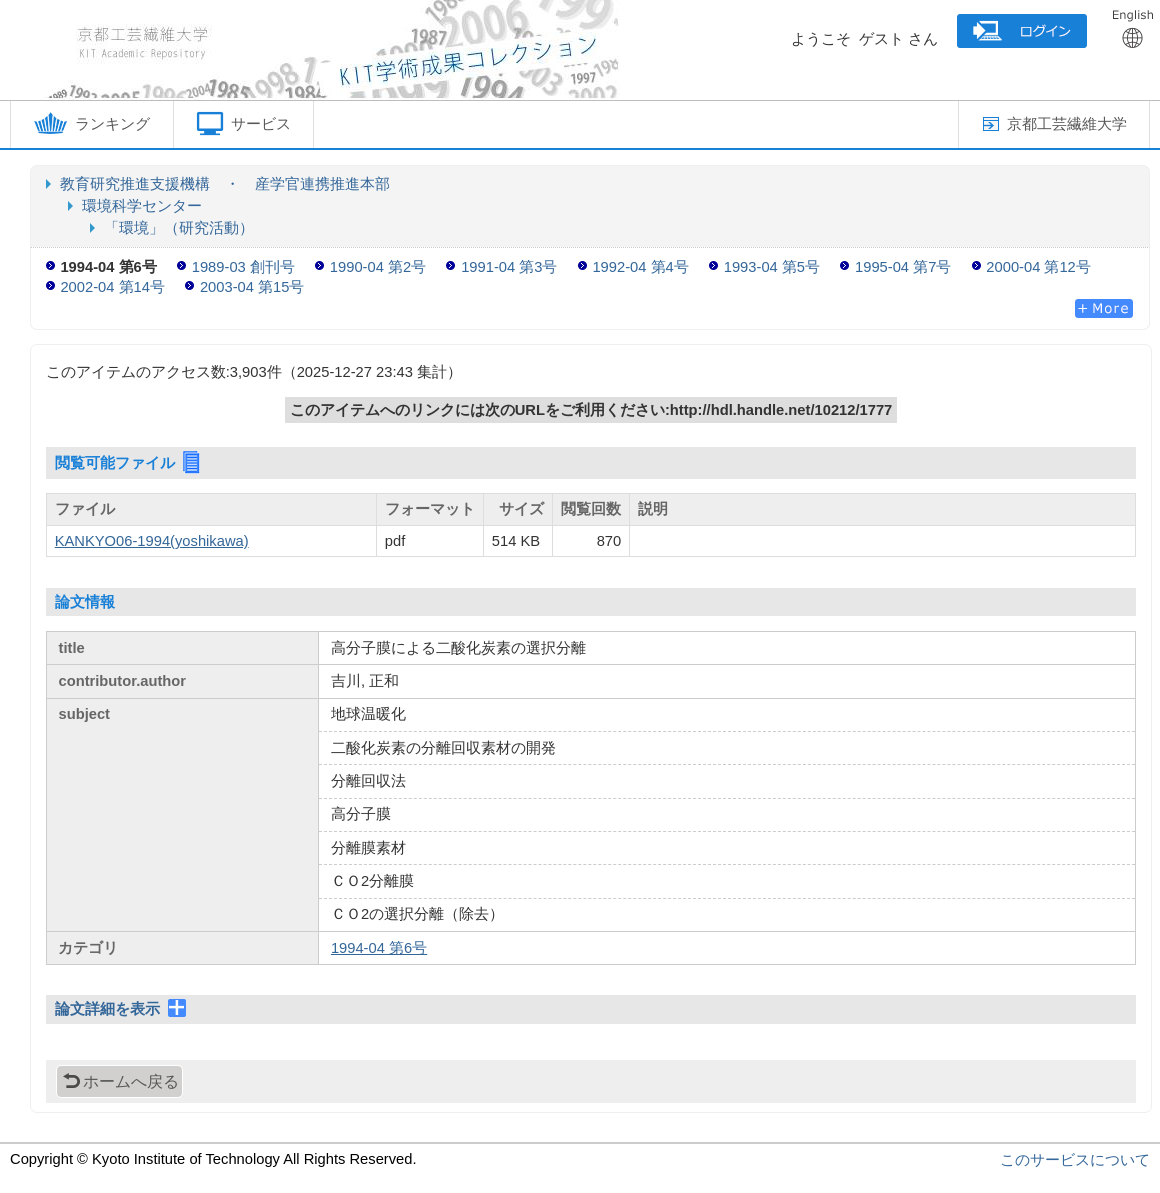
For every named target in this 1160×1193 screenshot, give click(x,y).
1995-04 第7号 (903, 267)
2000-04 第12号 (1038, 267)
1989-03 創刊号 (243, 267)
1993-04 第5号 (772, 267)
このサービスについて (1075, 1160)
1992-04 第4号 (640, 267)
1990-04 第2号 (378, 267)
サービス (243, 123)
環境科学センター (142, 206)
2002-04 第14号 (112, 287)
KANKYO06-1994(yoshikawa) (152, 541)
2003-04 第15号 (252, 287)
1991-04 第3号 (509, 267)
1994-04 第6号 (379, 948)
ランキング (91, 123)
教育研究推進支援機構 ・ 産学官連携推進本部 (225, 184)
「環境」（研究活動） (179, 228)
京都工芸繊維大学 (1054, 124)
